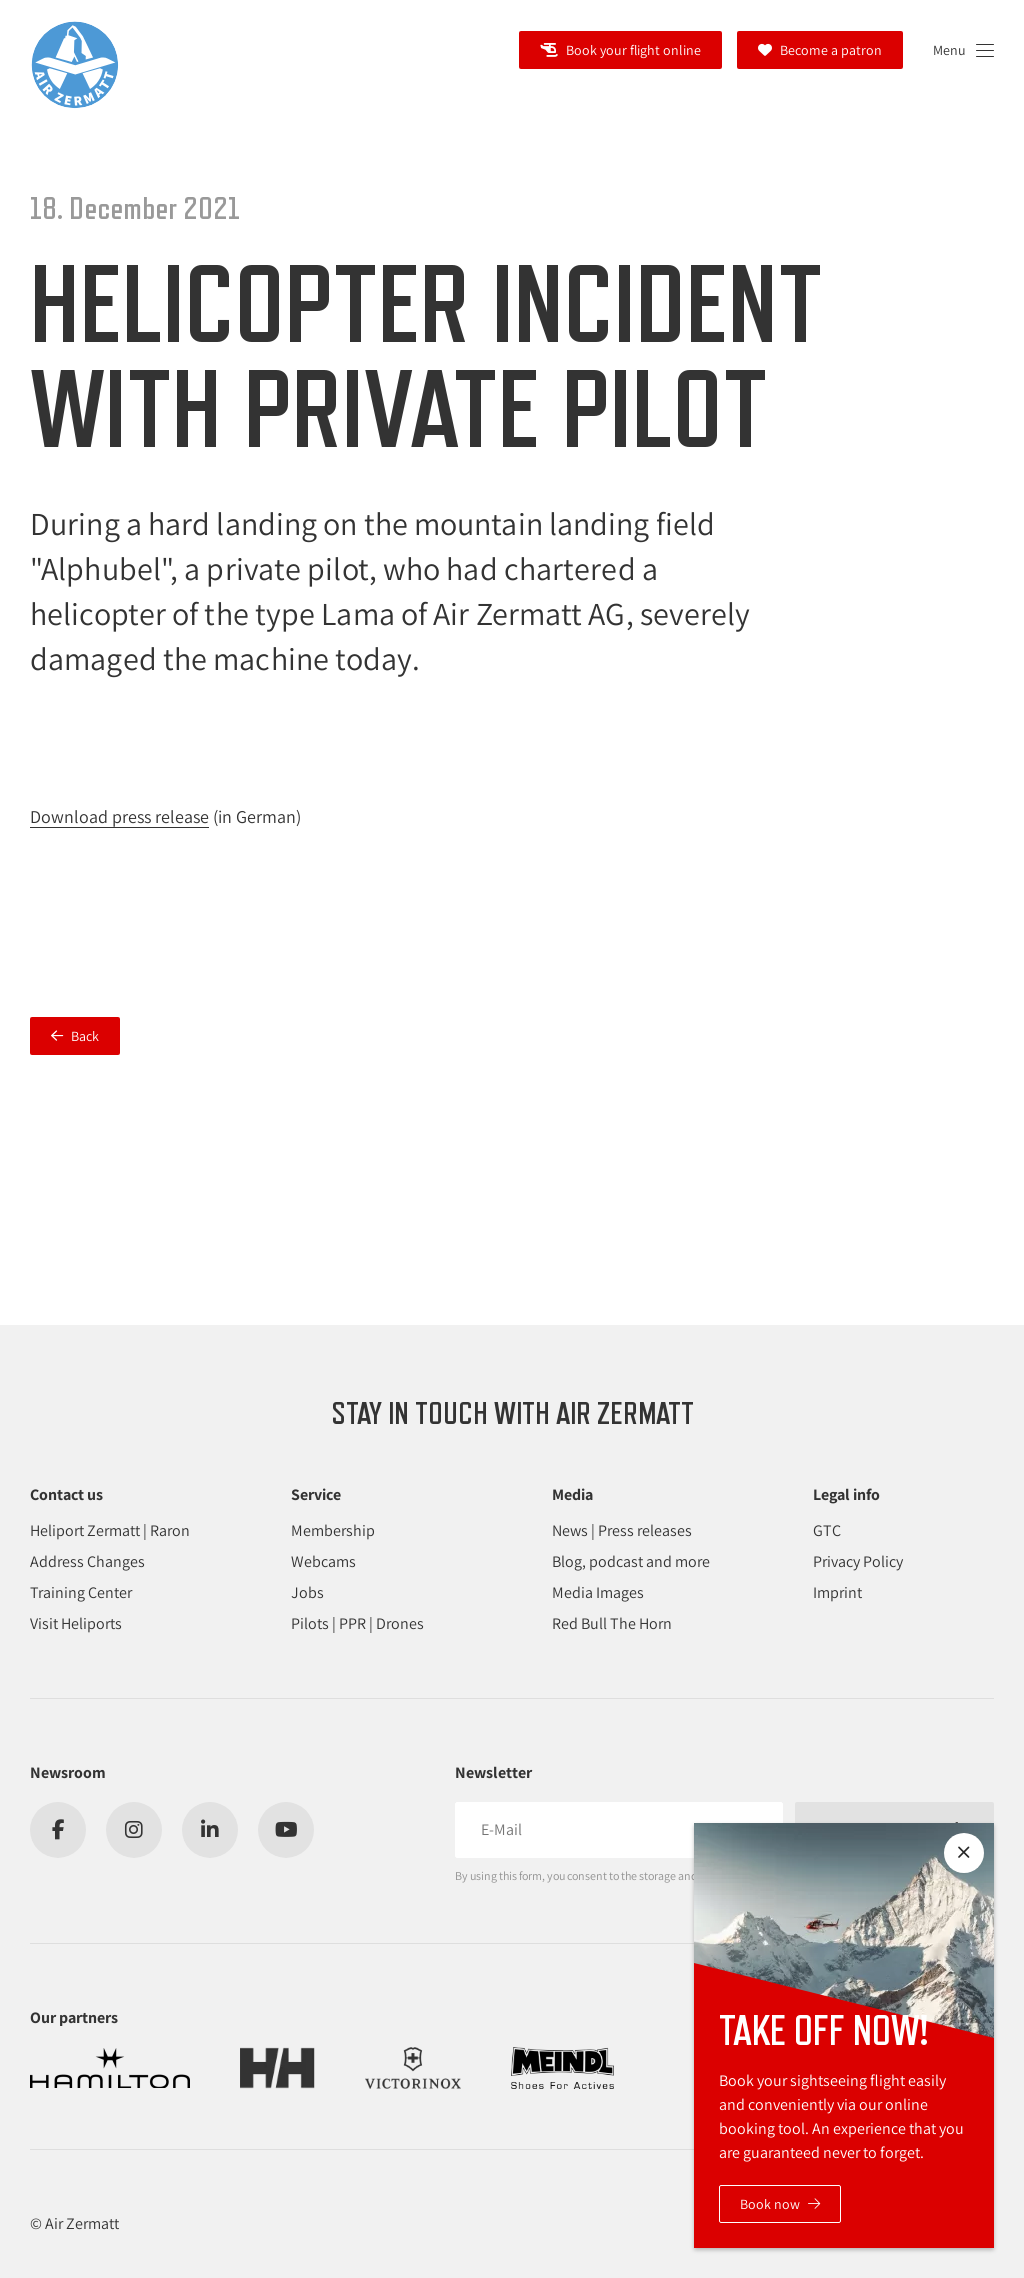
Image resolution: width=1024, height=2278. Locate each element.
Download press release (119, 816)
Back (85, 1036)
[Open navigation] (963, 50)
